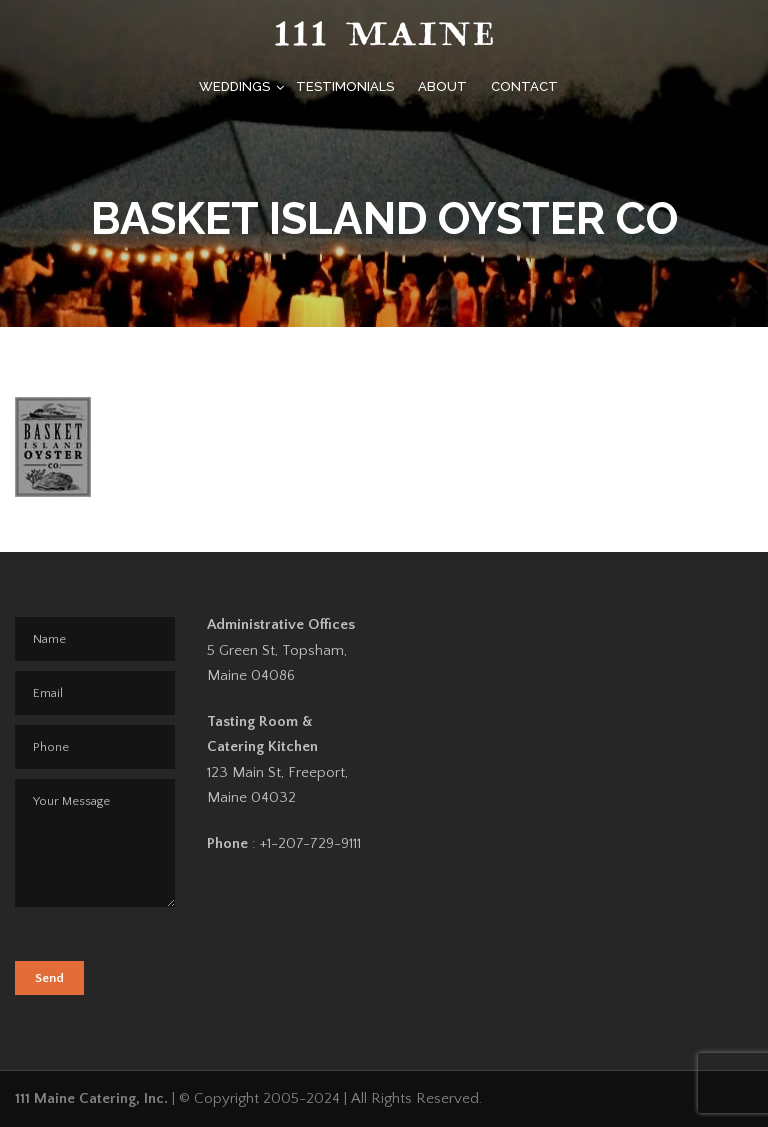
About (442, 86)
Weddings (234, 86)
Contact (524, 86)
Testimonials (345, 86)
